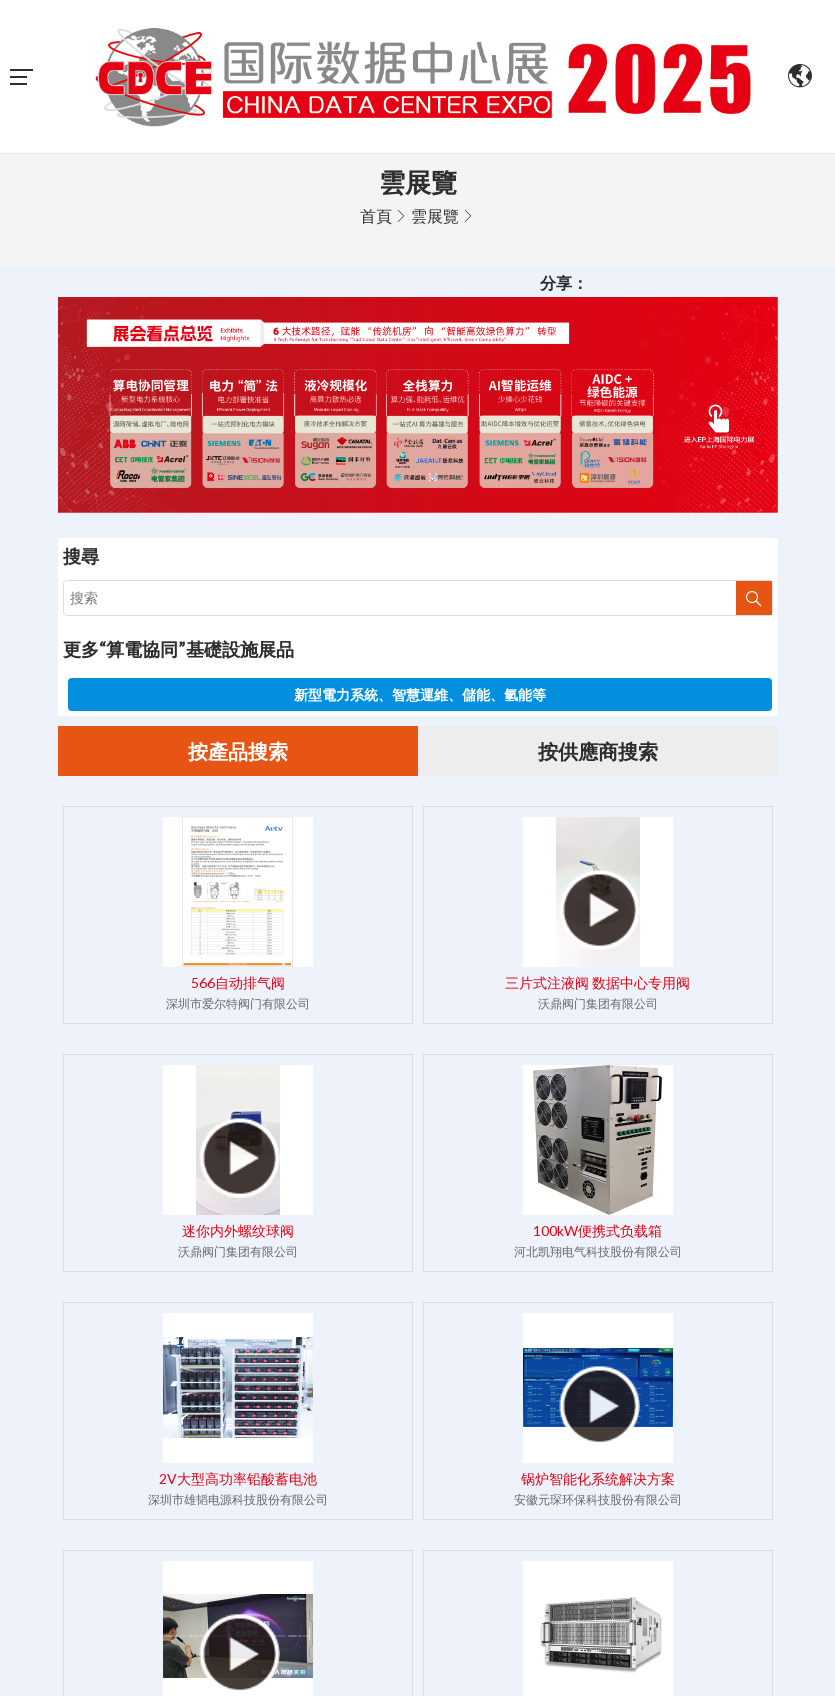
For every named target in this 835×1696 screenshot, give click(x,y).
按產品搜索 (238, 751)
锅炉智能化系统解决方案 (598, 1478)
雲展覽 (435, 215)
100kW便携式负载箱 (597, 1230)
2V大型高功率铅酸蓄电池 (238, 1478)
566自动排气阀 (238, 982)
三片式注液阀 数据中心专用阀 (597, 982)
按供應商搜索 (598, 751)
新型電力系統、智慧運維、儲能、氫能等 (420, 694)
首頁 (376, 215)
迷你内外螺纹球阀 (238, 1230)
